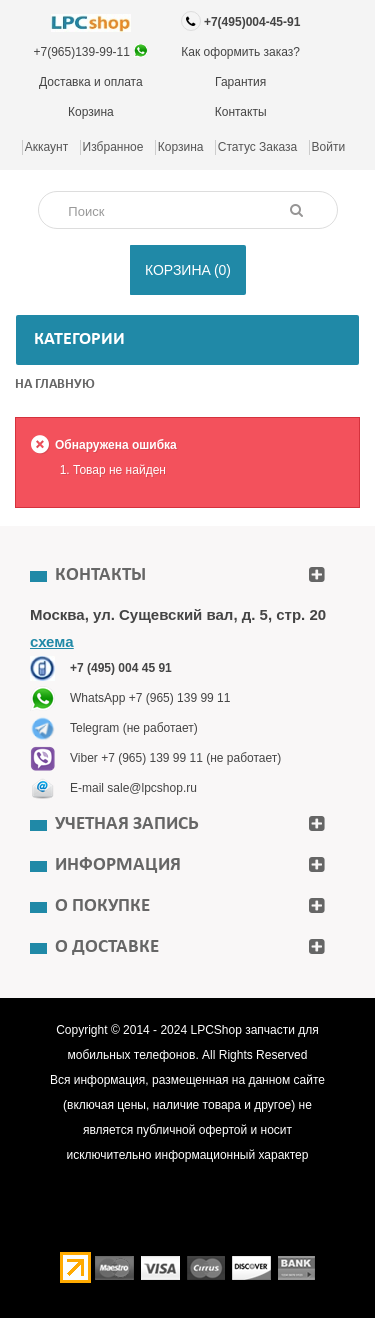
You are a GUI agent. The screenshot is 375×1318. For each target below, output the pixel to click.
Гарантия (240, 82)
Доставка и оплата (91, 82)
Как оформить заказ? (240, 52)
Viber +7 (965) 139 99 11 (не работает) (175, 758)
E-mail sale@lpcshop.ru (133, 788)
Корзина (91, 112)
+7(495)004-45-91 (252, 22)
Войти (329, 147)
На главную (55, 384)
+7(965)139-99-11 (84, 52)
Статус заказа (257, 147)
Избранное (113, 147)
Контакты (241, 112)
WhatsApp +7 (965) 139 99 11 (150, 698)
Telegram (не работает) (134, 728)
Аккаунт (46, 147)
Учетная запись (127, 824)
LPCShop (217, 1030)
